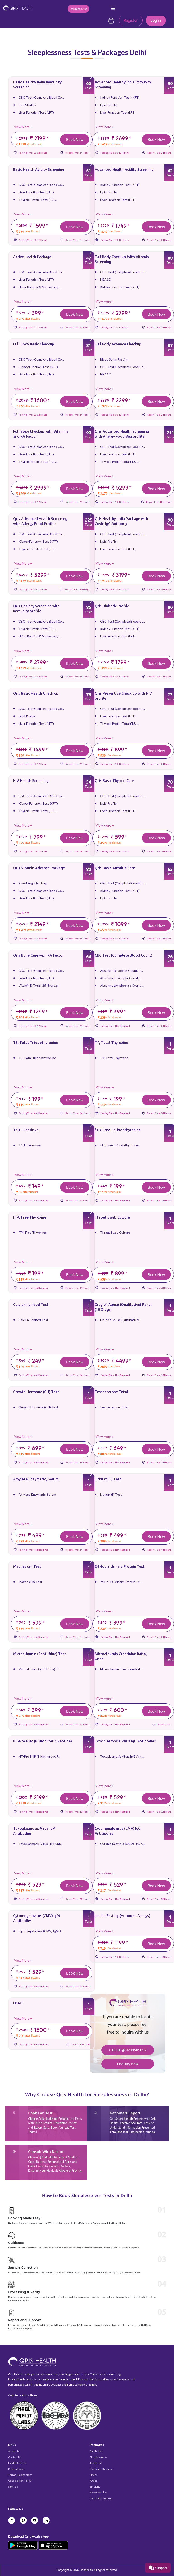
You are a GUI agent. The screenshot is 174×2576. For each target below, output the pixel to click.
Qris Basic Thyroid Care (114, 781)
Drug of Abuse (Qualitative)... (120, 1320)
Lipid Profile (108, 105)
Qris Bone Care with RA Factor (38, 955)
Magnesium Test (27, 1566)
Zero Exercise (98, 2492)
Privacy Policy (16, 2469)
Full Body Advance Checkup (118, 344)
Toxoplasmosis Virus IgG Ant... (122, 1756)
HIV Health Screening (30, 781)
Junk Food (96, 2463)
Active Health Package (32, 257)
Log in (156, 20)
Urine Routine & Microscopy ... (40, 287)
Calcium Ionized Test (30, 1304)
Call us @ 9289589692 (127, 2050)
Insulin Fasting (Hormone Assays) (122, 1916)
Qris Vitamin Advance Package (39, 868)
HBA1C (105, 279)
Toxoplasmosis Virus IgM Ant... (40, 1844)
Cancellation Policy (19, 2480)
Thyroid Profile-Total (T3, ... (38, 200)
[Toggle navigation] (113, 9)
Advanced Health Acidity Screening (124, 169)
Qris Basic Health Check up (35, 693)
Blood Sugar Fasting (114, 359)
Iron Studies (27, 105)
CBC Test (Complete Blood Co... (41, 97)
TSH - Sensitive (26, 1130)
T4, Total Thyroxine (111, 1043)
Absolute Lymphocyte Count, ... (122, 985)
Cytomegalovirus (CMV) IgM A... (41, 1931)
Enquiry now (127, 2063)
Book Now (75, 139)
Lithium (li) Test (108, 1479)
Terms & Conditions (20, 2474)
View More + (23, 127)
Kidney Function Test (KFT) (119, 97)
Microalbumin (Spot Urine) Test (39, 1654)
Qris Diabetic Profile (112, 606)
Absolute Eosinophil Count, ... (121, 978)
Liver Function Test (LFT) (36, 112)
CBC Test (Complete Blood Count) (123, 955)
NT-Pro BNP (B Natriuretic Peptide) (42, 1741)
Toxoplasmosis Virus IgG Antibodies (125, 1741)
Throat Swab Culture (112, 1217)
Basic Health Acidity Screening (38, 169)
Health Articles (17, 2463)
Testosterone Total (111, 1392)
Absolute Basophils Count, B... (121, 970)
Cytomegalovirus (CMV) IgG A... (122, 1844)
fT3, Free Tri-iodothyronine (118, 1130)
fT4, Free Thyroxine (29, 1217)
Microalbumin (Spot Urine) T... (39, 1669)
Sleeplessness (98, 2457)
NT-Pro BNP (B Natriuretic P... (39, 1756)
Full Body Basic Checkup (33, 344)
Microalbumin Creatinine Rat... (121, 1669)
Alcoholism (97, 2451)
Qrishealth (86, 2570)
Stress (93, 2474)
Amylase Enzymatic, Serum (35, 1479)
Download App (78, 8)
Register (131, 20)
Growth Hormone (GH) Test (36, 1392)
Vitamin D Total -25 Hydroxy (38, 985)
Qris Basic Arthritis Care (115, 868)
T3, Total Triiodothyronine (35, 1043)
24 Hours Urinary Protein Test (120, 1566)
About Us (13, 2451)
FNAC (17, 2003)
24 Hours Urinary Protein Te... (121, 1582)
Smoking (95, 2486)
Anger (93, 2480)
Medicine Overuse (101, 2469)
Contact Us (15, 2457)
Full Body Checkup (101, 2498)
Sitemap (13, 2486)
